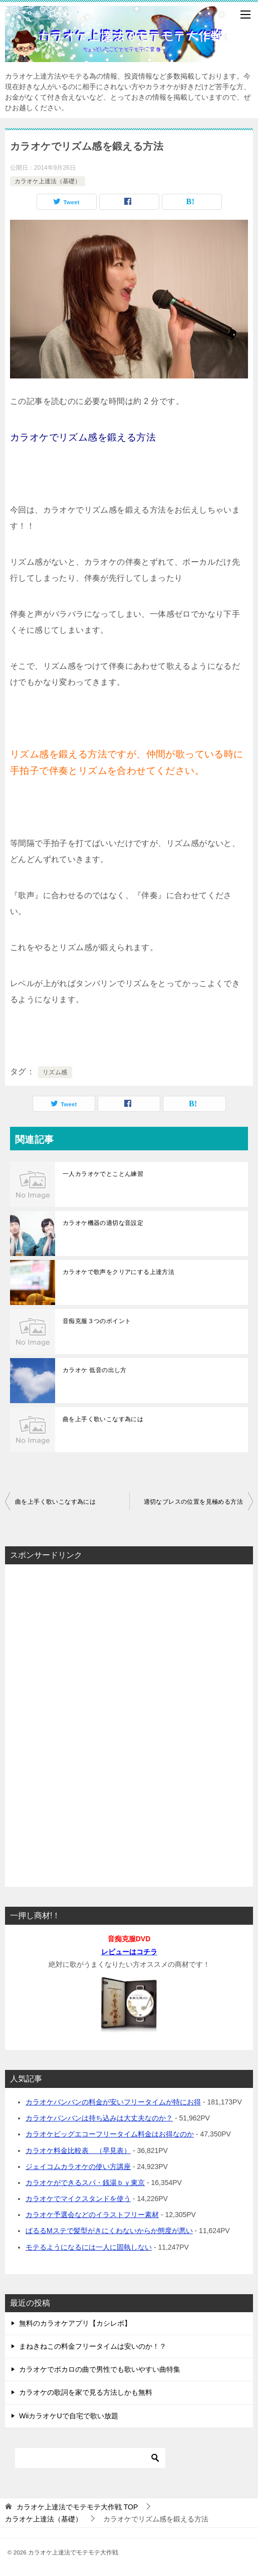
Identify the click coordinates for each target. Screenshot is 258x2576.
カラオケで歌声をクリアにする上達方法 (118, 1271)
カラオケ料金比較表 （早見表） (78, 2150)
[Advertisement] (129, 1722)
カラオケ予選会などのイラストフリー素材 (92, 2215)
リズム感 (55, 1072)
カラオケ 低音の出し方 (95, 1370)
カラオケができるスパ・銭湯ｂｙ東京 (85, 2183)
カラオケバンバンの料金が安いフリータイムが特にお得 (113, 2102)
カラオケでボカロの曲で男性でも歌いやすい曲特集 (99, 2369)
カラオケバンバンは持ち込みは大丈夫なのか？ (99, 2118)
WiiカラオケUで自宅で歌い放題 (68, 2416)
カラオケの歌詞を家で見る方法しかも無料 (85, 2392)
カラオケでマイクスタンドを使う (78, 2199)
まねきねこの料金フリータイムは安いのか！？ (92, 2346)
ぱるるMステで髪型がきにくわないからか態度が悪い (109, 2231)
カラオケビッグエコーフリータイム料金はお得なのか (110, 2134)
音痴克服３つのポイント (97, 1321)
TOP (77, 2507)
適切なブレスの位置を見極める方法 (193, 1501)
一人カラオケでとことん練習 (103, 1173)
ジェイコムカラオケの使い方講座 (78, 2167)
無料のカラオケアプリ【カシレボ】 (75, 2323)
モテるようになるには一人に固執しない (89, 2247)
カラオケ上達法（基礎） (48, 181)
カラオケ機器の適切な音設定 (103, 1222)
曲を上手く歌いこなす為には (103, 1419)
